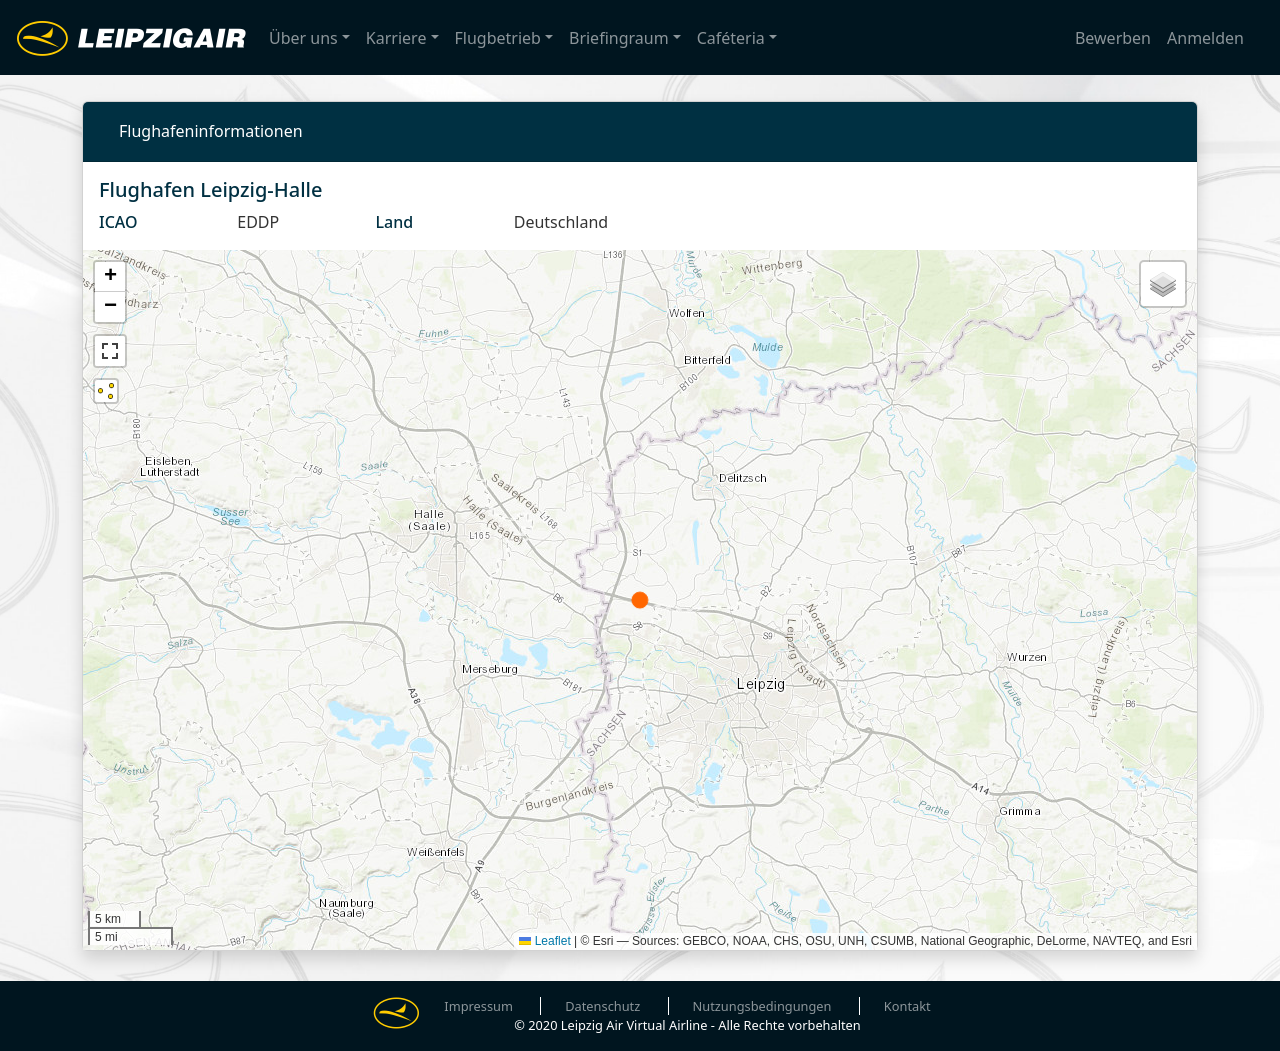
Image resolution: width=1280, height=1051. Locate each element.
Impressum (478, 1006)
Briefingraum (619, 38)
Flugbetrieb (498, 38)
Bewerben (1113, 38)
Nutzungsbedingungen (762, 1006)
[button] (110, 277)
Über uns (303, 38)
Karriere (396, 38)
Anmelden (1205, 38)
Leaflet (544, 941)
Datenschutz (602, 1006)
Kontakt (907, 1006)
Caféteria (731, 38)
